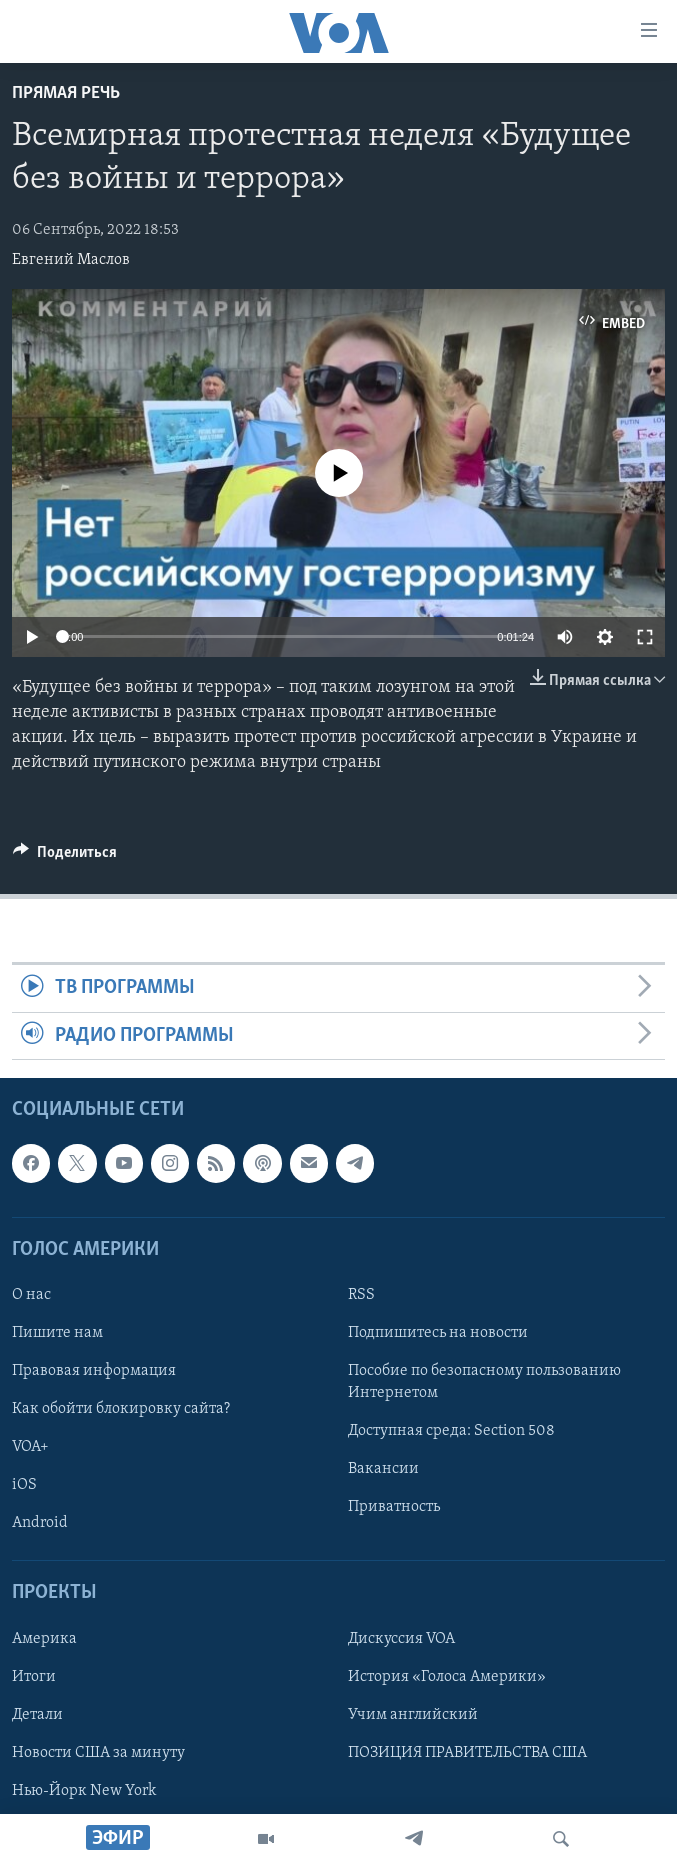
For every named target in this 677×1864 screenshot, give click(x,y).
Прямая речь (66, 93)
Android (40, 1523)
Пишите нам (57, 1333)
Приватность (394, 1507)
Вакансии (383, 1469)
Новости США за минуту (98, 1753)
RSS (361, 1295)
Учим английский (413, 1715)
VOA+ (30, 1447)
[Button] (65, 857)
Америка (44, 1639)
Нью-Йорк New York (84, 1791)
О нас (31, 1295)
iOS (24, 1485)
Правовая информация (94, 1371)
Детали (37, 1715)
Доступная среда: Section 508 (451, 1431)
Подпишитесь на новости (438, 1333)
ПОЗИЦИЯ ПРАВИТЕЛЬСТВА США (467, 1753)
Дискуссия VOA (401, 1639)
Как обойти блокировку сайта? (121, 1409)
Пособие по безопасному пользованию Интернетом (484, 1382)
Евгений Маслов (71, 260)
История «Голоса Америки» (447, 1677)
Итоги (34, 1677)
